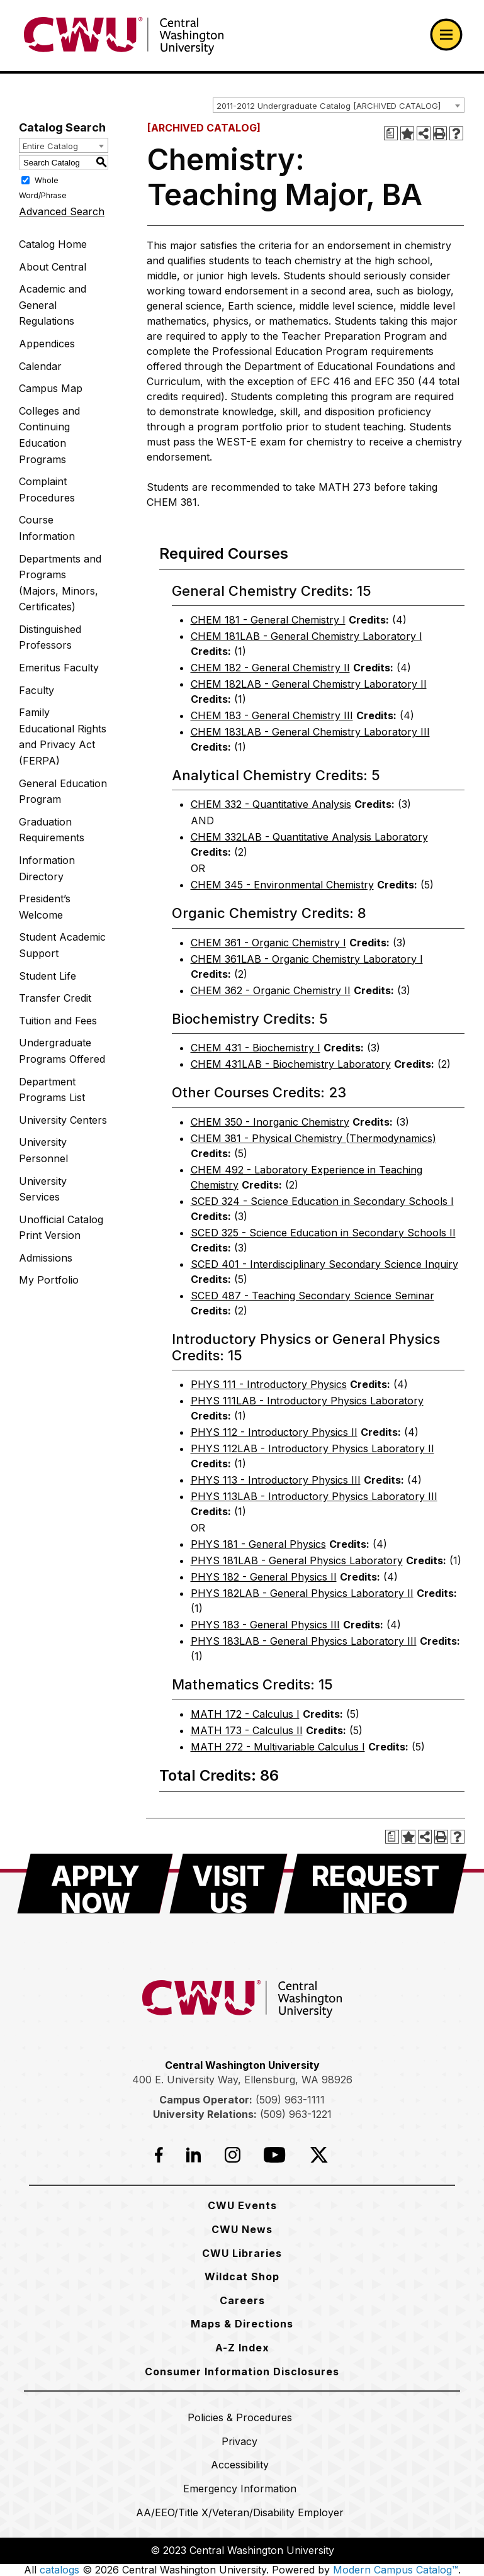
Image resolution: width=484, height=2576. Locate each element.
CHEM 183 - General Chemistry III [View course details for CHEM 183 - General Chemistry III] (272, 715)
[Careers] (242, 2300)
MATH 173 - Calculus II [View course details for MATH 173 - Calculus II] (247, 1730)
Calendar (40, 366)
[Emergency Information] (239, 2488)
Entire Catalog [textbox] (50, 146)
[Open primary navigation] (446, 34)
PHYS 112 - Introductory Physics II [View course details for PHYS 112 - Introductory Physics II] (274, 1432)
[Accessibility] (240, 2464)
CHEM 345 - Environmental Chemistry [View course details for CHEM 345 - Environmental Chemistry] (282, 884)
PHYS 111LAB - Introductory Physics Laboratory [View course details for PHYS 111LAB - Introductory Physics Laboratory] (307, 1400)
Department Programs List (52, 1089)
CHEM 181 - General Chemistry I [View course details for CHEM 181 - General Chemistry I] (268, 619)
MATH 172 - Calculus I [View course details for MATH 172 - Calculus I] (245, 1714)
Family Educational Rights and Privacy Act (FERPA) (62, 736)
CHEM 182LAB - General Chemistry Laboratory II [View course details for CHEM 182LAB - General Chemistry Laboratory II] (309, 684)
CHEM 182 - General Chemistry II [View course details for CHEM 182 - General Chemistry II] (270, 667)
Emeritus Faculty (59, 667)
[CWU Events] (242, 2205)
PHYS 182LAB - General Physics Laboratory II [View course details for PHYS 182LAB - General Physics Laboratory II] (302, 1593)
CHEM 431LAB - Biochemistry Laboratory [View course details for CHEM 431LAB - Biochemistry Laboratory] (291, 1064)
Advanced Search (61, 211)
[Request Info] (375, 1883)
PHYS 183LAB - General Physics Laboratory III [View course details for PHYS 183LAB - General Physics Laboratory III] (304, 1641)
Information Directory (47, 868)
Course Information (47, 527)
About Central (52, 266)
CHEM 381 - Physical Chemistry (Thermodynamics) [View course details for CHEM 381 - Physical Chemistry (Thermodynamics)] (313, 1138)
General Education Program (63, 791)
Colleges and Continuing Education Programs (49, 435)
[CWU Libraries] (242, 2253)
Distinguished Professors (50, 637)
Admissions (45, 1258)
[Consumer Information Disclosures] (242, 2371)
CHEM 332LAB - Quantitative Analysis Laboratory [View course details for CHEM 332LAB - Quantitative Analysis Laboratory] (309, 837)
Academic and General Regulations (52, 305)
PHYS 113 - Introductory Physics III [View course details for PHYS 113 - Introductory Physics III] (276, 1480)
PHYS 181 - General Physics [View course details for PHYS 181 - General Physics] (258, 1544)
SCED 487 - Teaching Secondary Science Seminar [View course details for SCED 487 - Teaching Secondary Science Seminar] (312, 1295)
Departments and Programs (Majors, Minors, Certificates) (60, 582)
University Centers (63, 1120)
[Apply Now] (95, 1883)
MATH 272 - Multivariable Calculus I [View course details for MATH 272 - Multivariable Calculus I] (278, 1746)
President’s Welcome (44, 906)
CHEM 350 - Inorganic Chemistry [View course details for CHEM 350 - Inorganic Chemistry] (270, 1122)
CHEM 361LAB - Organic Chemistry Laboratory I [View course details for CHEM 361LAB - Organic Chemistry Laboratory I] (307, 959)
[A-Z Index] (242, 2347)
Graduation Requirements (51, 829)
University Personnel (43, 1150)
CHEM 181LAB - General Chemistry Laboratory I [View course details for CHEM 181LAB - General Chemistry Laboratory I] (306, 636)
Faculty (36, 690)
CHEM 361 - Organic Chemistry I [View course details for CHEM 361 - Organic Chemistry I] (268, 942)
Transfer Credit (55, 998)
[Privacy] (239, 2441)
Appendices (47, 343)
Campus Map (50, 388)
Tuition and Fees (58, 1020)
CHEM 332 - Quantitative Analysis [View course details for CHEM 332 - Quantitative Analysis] (271, 804)
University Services (43, 1189)
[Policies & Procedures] (240, 2417)
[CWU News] (242, 2229)
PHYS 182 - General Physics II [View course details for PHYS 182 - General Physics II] (264, 1577)
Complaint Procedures (47, 489)
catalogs (59, 2569)
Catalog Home (53, 244)
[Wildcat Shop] (242, 2276)
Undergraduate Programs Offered (62, 1050)
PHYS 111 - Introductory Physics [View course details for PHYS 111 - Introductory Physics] (269, 1384)
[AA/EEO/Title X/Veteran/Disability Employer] (240, 2512)
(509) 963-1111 (290, 2099)
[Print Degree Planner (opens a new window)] (391, 133)
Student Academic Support (62, 945)
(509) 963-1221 (296, 2114)
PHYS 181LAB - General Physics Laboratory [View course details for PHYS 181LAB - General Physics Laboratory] (297, 1560)
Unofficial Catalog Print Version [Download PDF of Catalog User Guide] (61, 1227)
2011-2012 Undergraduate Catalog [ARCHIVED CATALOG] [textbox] (329, 106)
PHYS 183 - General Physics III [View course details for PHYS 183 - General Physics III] (265, 1624)
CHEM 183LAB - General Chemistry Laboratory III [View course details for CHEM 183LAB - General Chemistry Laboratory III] (310, 731)
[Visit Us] (228, 1883)
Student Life (47, 976)
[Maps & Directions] (242, 2324)
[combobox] (338, 105)
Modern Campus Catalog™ (395, 2569)
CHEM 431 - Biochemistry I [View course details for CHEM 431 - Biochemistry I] (255, 1047)
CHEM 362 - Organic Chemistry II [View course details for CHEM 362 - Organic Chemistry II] (271, 990)
